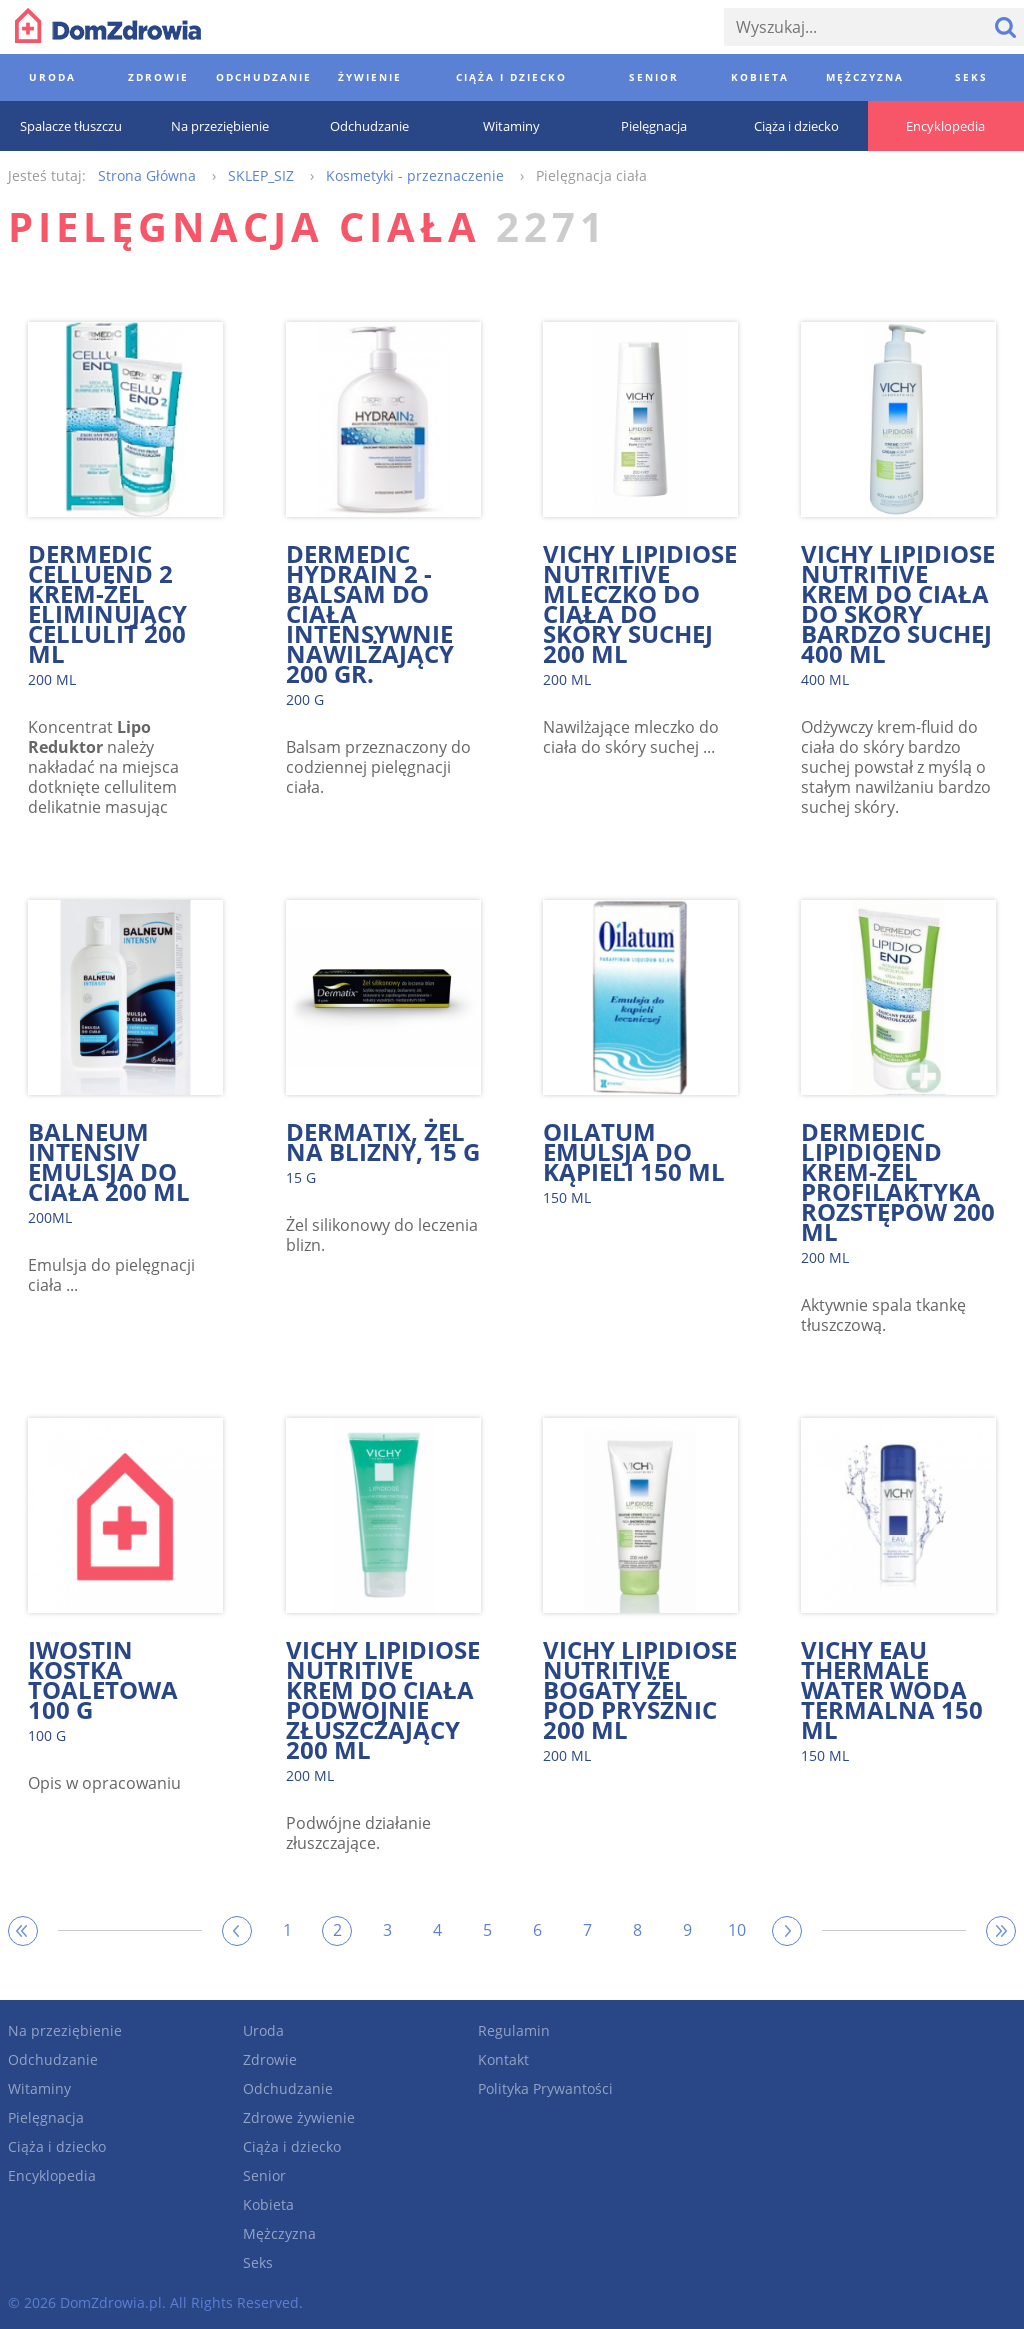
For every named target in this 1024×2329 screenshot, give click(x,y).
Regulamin (514, 2030)
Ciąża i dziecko (57, 2146)
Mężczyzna (279, 2233)
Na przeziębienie (65, 2030)
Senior (264, 2175)
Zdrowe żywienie (299, 2117)
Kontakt (503, 2059)
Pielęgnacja (46, 2117)
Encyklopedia (52, 2175)
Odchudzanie (53, 2059)
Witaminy (39, 2088)
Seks (258, 2262)
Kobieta (268, 2204)
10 (737, 1930)
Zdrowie (270, 2059)
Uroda (263, 2030)
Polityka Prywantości (545, 2088)
